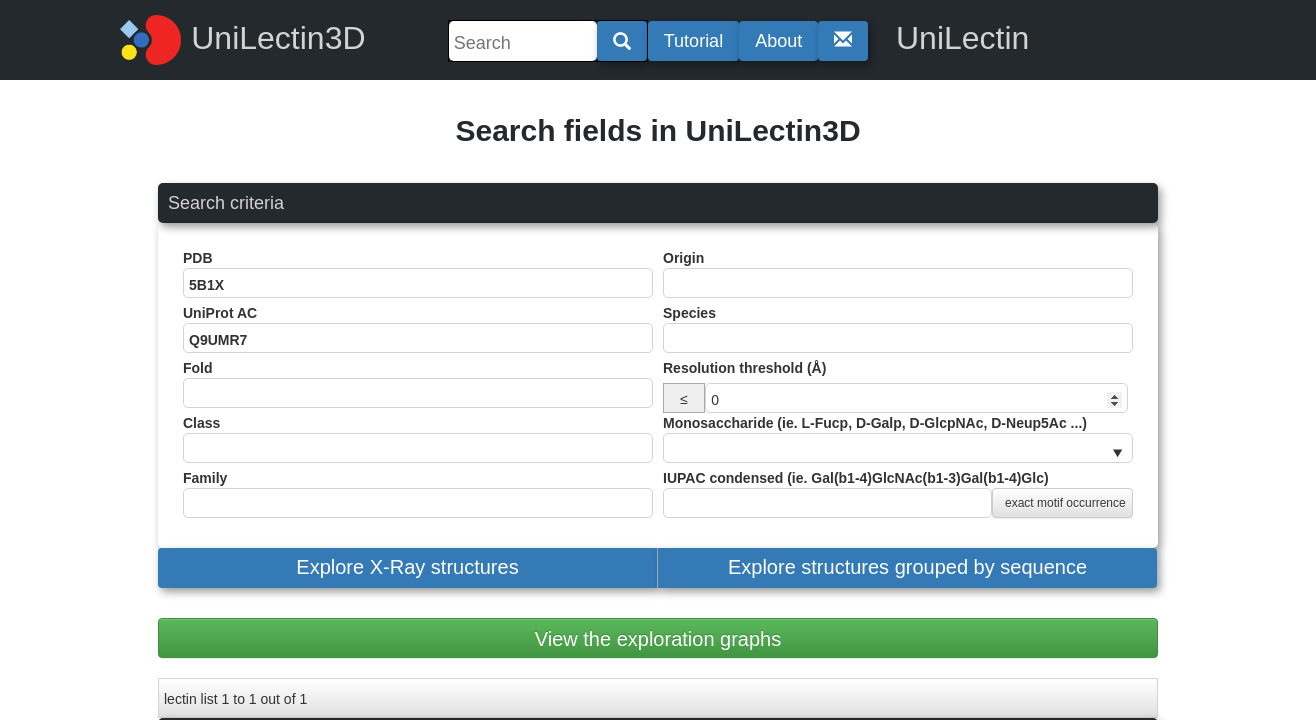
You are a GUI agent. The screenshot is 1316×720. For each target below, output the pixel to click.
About (778, 41)
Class (418, 439)
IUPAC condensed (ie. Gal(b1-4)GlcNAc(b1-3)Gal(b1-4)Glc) (898, 494)
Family (418, 494)
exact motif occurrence (1065, 503)
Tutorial (693, 41)
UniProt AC (418, 329)
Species (898, 329)
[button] (407, 568)
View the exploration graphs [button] (658, 639)
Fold (418, 384)
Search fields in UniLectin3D (657, 130)
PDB (418, 274)
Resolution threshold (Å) (744, 368)
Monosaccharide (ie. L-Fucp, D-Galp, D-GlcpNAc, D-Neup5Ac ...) (898, 439)
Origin (898, 274)
